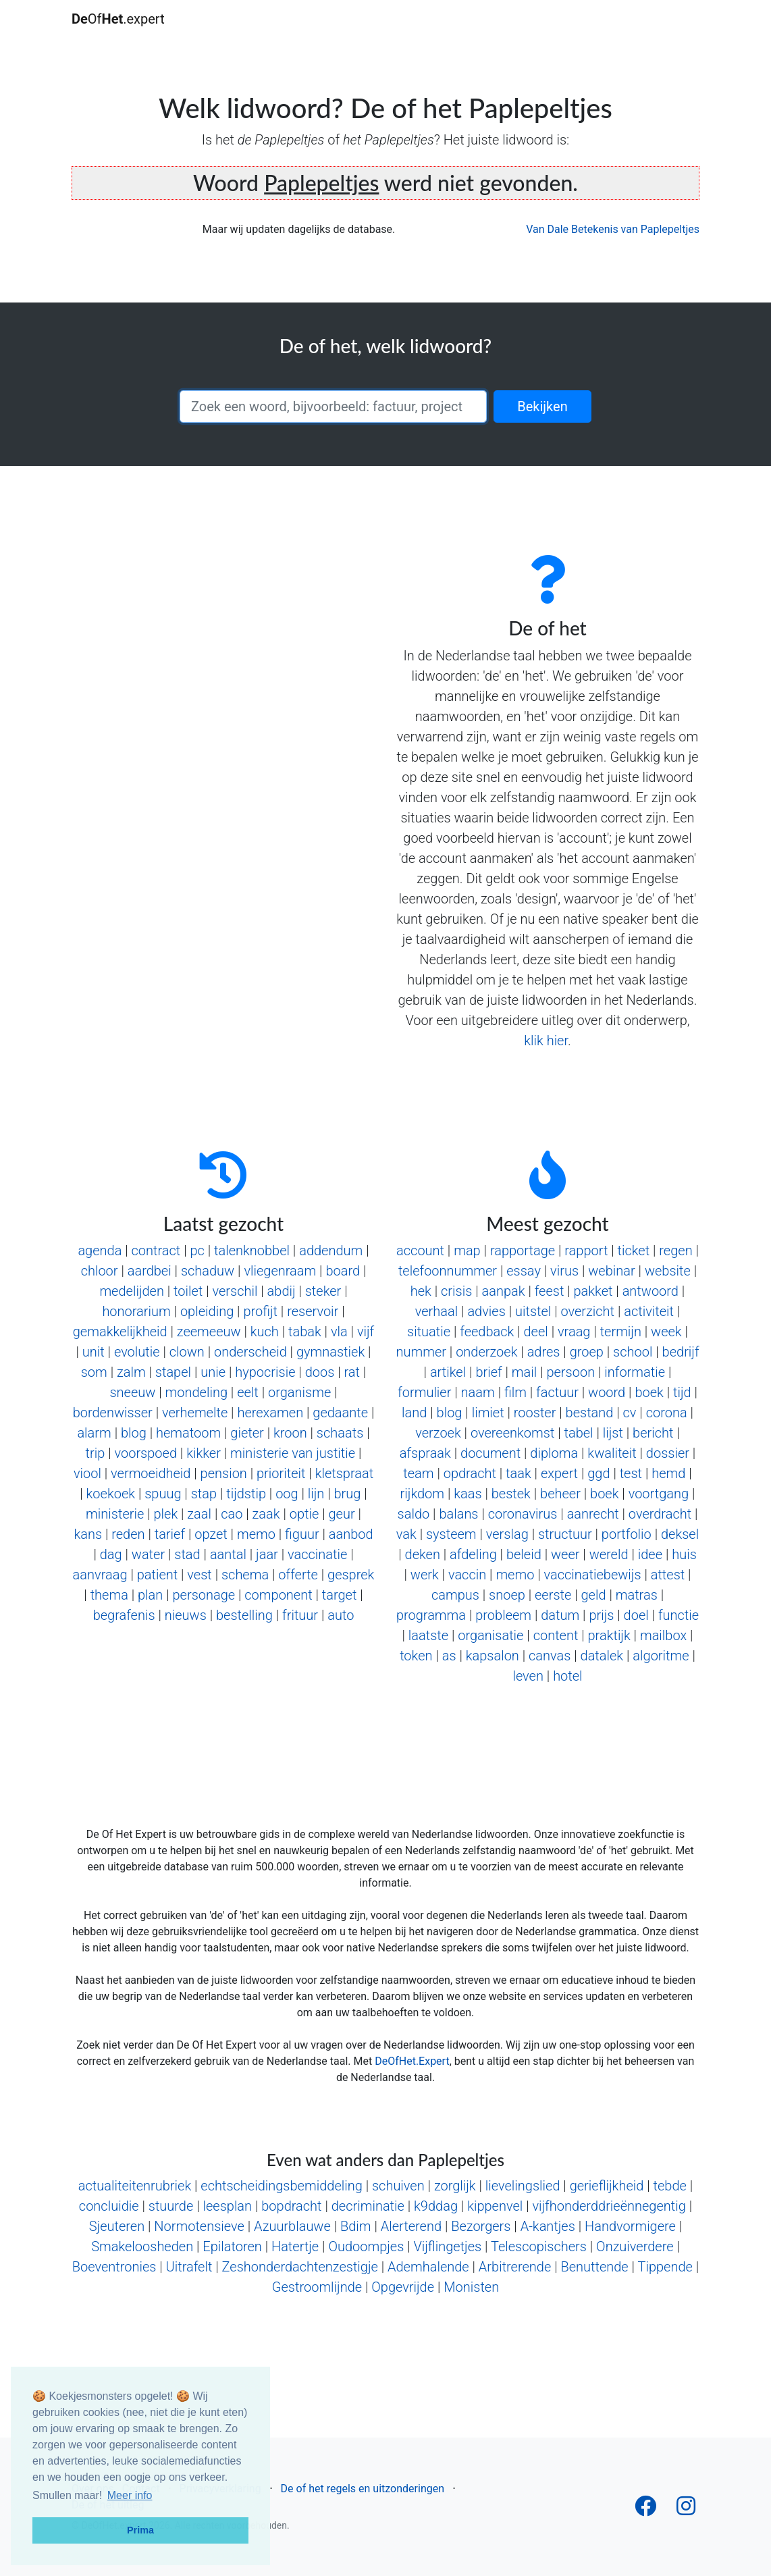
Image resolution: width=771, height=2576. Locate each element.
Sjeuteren (116, 2226)
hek (420, 1291)
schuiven (398, 2186)
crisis (456, 1291)
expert (559, 1473)
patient (157, 1575)
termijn (620, 1331)
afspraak (425, 1453)
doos (320, 1372)
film (515, 1392)
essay (523, 1271)
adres (543, 1352)
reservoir (312, 1311)
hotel (567, 1676)
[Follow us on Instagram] (685, 2510)
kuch (264, 1331)
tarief (170, 1534)
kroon (290, 1433)
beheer (560, 1494)
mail (524, 1372)
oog (286, 1494)
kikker (203, 1453)
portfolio (627, 1534)
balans (458, 1514)
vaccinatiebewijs (592, 1575)
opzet (211, 1534)
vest (199, 1575)
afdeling (473, 1554)
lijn (316, 1494)
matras (637, 1595)
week (666, 1331)
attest (668, 1575)
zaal (199, 1514)
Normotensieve (199, 2226)
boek (649, 1392)
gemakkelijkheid (120, 1331)
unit (93, 1352)
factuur (557, 1392)
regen (675, 1250)
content (556, 1635)
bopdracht (291, 2206)
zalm (131, 1372)
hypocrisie (265, 1372)
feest (549, 1291)
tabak (304, 1331)
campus (455, 1595)
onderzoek (486, 1352)
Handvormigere (630, 2226)
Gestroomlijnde (317, 2287)
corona (666, 1412)
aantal (228, 1554)
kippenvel (495, 2206)
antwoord (650, 1291)
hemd (668, 1473)
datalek (602, 1656)
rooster (535, 1412)
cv (630, 1412)
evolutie (137, 1352)
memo (256, 1534)
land (414, 1412)
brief (488, 1372)
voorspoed (146, 1453)
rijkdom (422, 1494)
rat (352, 1372)
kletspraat (344, 1473)
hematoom (188, 1433)
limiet (488, 1412)
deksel (680, 1534)
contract (156, 1250)
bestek (511, 1494)
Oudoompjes (366, 2246)
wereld (609, 1554)
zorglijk (455, 2186)
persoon (570, 1372)
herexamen (270, 1412)
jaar (267, 1554)
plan (150, 1595)
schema (245, 1575)
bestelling (244, 1615)
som (94, 1372)
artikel (448, 1372)
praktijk (609, 1635)
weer (565, 1554)
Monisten (471, 2287)
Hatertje (295, 2246)
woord (606, 1392)
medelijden (131, 1291)
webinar (611, 1271)
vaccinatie (317, 1554)
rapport (586, 1250)
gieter (246, 1433)
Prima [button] (140, 2530)
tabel (578, 1433)
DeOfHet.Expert (412, 2061)
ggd (598, 1473)
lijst (613, 1433)
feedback (487, 1331)
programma (431, 1615)
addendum (331, 1250)
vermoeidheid (150, 1473)
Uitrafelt (189, 2267)
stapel (173, 1372)
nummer (421, 1352)
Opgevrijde (402, 2287)
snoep (507, 1595)
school (632, 1352)
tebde (670, 2186)
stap (204, 1494)
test (631, 1473)
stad (187, 1554)
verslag (507, 1534)
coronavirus (523, 1514)
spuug (162, 1494)
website (668, 1271)
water (148, 1554)
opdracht (470, 1473)
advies (486, 1311)
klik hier (546, 1040)
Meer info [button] (130, 2495)
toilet (188, 1291)
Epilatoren (232, 2246)
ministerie (115, 1514)
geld (593, 1595)
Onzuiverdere (634, 2246)
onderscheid (250, 1352)
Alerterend (411, 2226)
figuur (302, 1534)
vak (406, 1534)
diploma (554, 1453)
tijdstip (246, 1494)
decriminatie (367, 2206)
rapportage (522, 1250)
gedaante (340, 1412)
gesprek (350, 1575)
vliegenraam (280, 1271)
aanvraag (100, 1575)
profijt (260, 1311)
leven (527, 1676)
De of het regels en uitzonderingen (362, 2488)
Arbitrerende (515, 2267)
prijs (601, 1615)
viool (87, 1473)
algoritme (661, 1656)
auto (340, 1615)
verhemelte (195, 1412)
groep (587, 1352)
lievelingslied (522, 2186)
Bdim (355, 2226)
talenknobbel (252, 1250)
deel (536, 1331)
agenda (100, 1250)
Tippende (665, 2267)
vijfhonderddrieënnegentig (608, 2206)
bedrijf (680, 1352)
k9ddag (436, 2206)
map (467, 1250)
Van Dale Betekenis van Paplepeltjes (612, 229)
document (490, 1453)
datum (560, 1615)
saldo (414, 1514)
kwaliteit (611, 1453)
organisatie (490, 1635)
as (449, 1656)
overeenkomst (512, 1433)
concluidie (109, 2206)
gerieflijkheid (607, 2186)
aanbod (351, 1534)
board (342, 1271)
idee (650, 1554)
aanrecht (593, 1514)
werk (424, 1575)
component (278, 1595)
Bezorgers (480, 2226)
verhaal (436, 1311)
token (416, 1656)
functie (678, 1615)
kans (88, 1534)
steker (323, 1291)
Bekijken (542, 406)
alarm (94, 1433)
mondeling (196, 1392)
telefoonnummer (447, 1271)
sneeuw (132, 1392)
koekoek (110, 1494)
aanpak (503, 1291)
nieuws (186, 1615)
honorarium (136, 1311)
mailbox (663, 1635)
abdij (281, 1291)
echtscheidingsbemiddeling (281, 2186)
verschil (234, 1291)
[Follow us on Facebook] (645, 2510)
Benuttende (594, 2267)
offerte (298, 1575)
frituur (300, 1615)
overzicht (587, 1311)
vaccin (467, 1575)
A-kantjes (548, 2226)
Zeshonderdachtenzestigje (300, 2267)
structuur (565, 1534)
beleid (523, 1554)
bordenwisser (113, 1412)
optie (304, 1514)
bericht (653, 1433)
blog (134, 1433)
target (339, 1595)
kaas (467, 1494)
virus (564, 1271)
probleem (503, 1615)
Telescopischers (539, 2246)
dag (111, 1554)
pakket (593, 1291)
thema (109, 1595)
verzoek (437, 1433)
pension (224, 1473)
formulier (424, 1392)
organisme (299, 1392)
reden (127, 1534)
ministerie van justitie (292, 1453)
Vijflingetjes (447, 2246)
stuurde (171, 2206)
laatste (428, 1635)
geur (341, 1514)
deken (422, 1554)
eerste (553, 1595)
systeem (451, 1534)
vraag (574, 1331)
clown (187, 1352)
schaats (340, 1433)
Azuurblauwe (292, 2226)
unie (213, 1372)
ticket (634, 1250)
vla (339, 1331)
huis (684, 1554)
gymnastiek (330, 1352)
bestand (590, 1412)
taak (518, 1473)
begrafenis (124, 1615)
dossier (667, 1453)
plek (165, 1514)
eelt (248, 1392)
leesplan (227, 2206)
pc (197, 1250)
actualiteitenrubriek (134, 2186)
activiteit (649, 1311)
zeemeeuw (209, 1331)
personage (204, 1595)
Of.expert (118, 19)
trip (95, 1453)
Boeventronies (114, 2267)
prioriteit (281, 1473)
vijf (365, 1331)
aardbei (149, 1271)
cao (231, 1514)
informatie (634, 1372)
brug (347, 1494)
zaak (266, 1514)
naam (478, 1392)
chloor (99, 1271)
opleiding (207, 1311)
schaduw (207, 1271)
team (418, 1473)
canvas (549, 1656)
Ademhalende (428, 2267)
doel (636, 1615)
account (420, 1250)
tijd (682, 1392)
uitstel (533, 1311)
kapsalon (492, 1656)
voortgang (659, 1494)
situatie (428, 1331)
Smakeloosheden (142, 2246)
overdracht (660, 1514)
